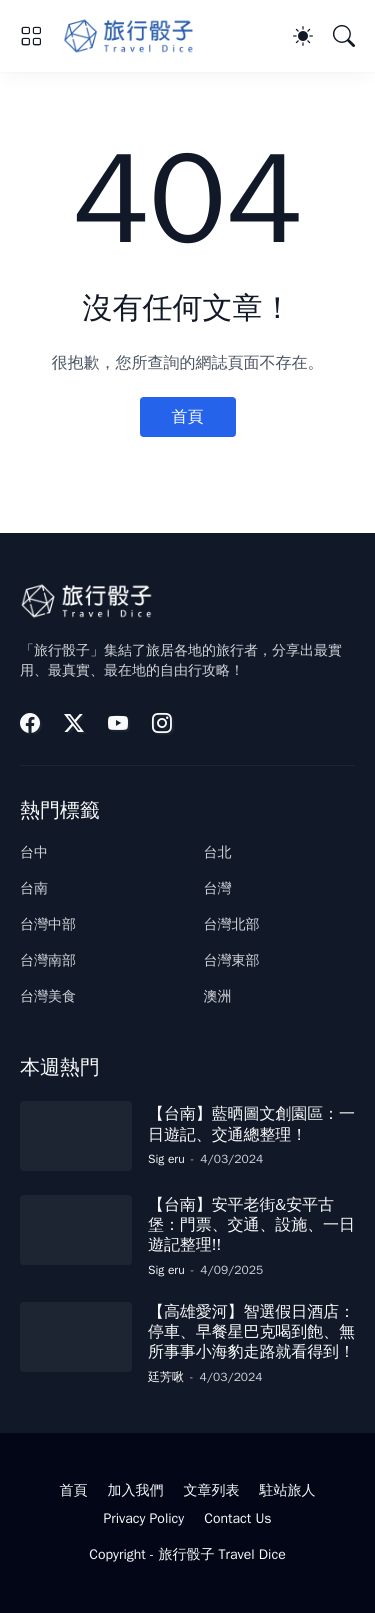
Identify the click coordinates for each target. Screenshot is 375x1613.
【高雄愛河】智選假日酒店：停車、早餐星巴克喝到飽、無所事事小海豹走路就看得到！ (251, 1332)
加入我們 (136, 1490)
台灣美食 (48, 996)
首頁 (188, 417)
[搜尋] (344, 36)
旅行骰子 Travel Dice (221, 1554)
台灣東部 (232, 960)
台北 (218, 852)
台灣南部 (48, 960)
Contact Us (237, 1518)
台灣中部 (48, 924)
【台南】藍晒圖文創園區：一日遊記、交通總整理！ (251, 1124)
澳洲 (218, 996)
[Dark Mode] (303, 36)
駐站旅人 (288, 1490)
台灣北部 (232, 924)
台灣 (218, 888)
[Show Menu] (31, 36)
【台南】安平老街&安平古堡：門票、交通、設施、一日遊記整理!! (251, 1225)
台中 (34, 852)
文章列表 (212, 1490)
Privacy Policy (143, 1518)
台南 (34, 888)
